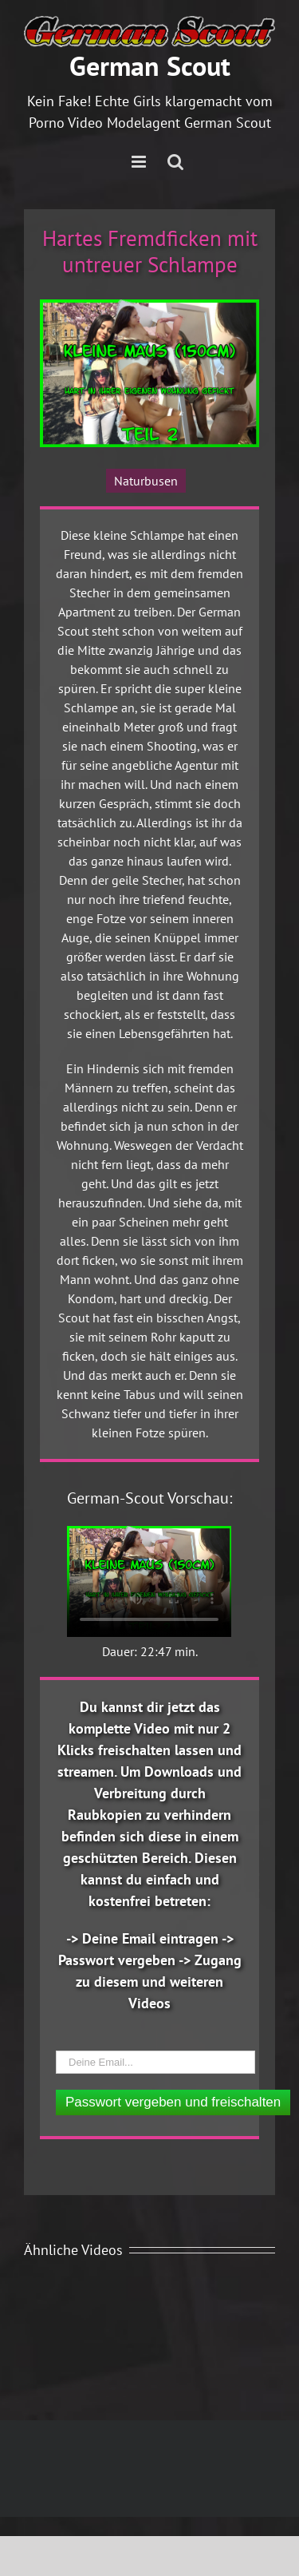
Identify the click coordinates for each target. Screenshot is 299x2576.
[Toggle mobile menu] (140, 161)
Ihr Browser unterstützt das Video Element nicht (149, 1581)
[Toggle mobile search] (175, 161)
